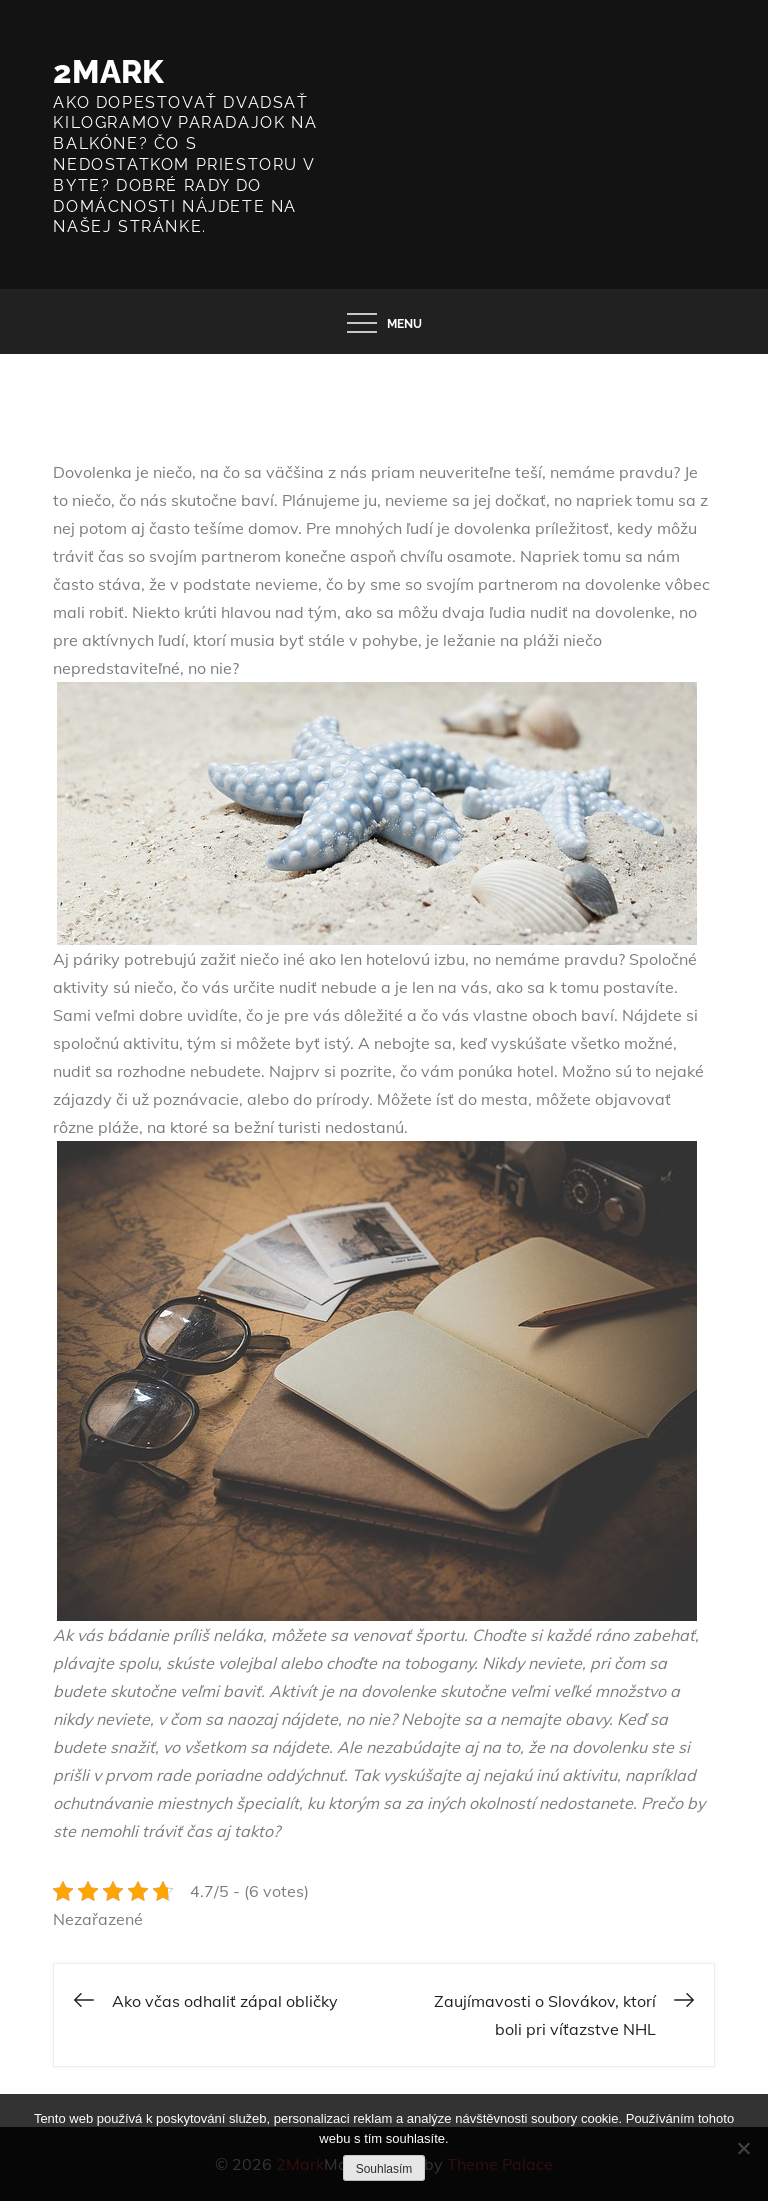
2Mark (108, 71)
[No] (743, 2148)
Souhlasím (384, 2169)
